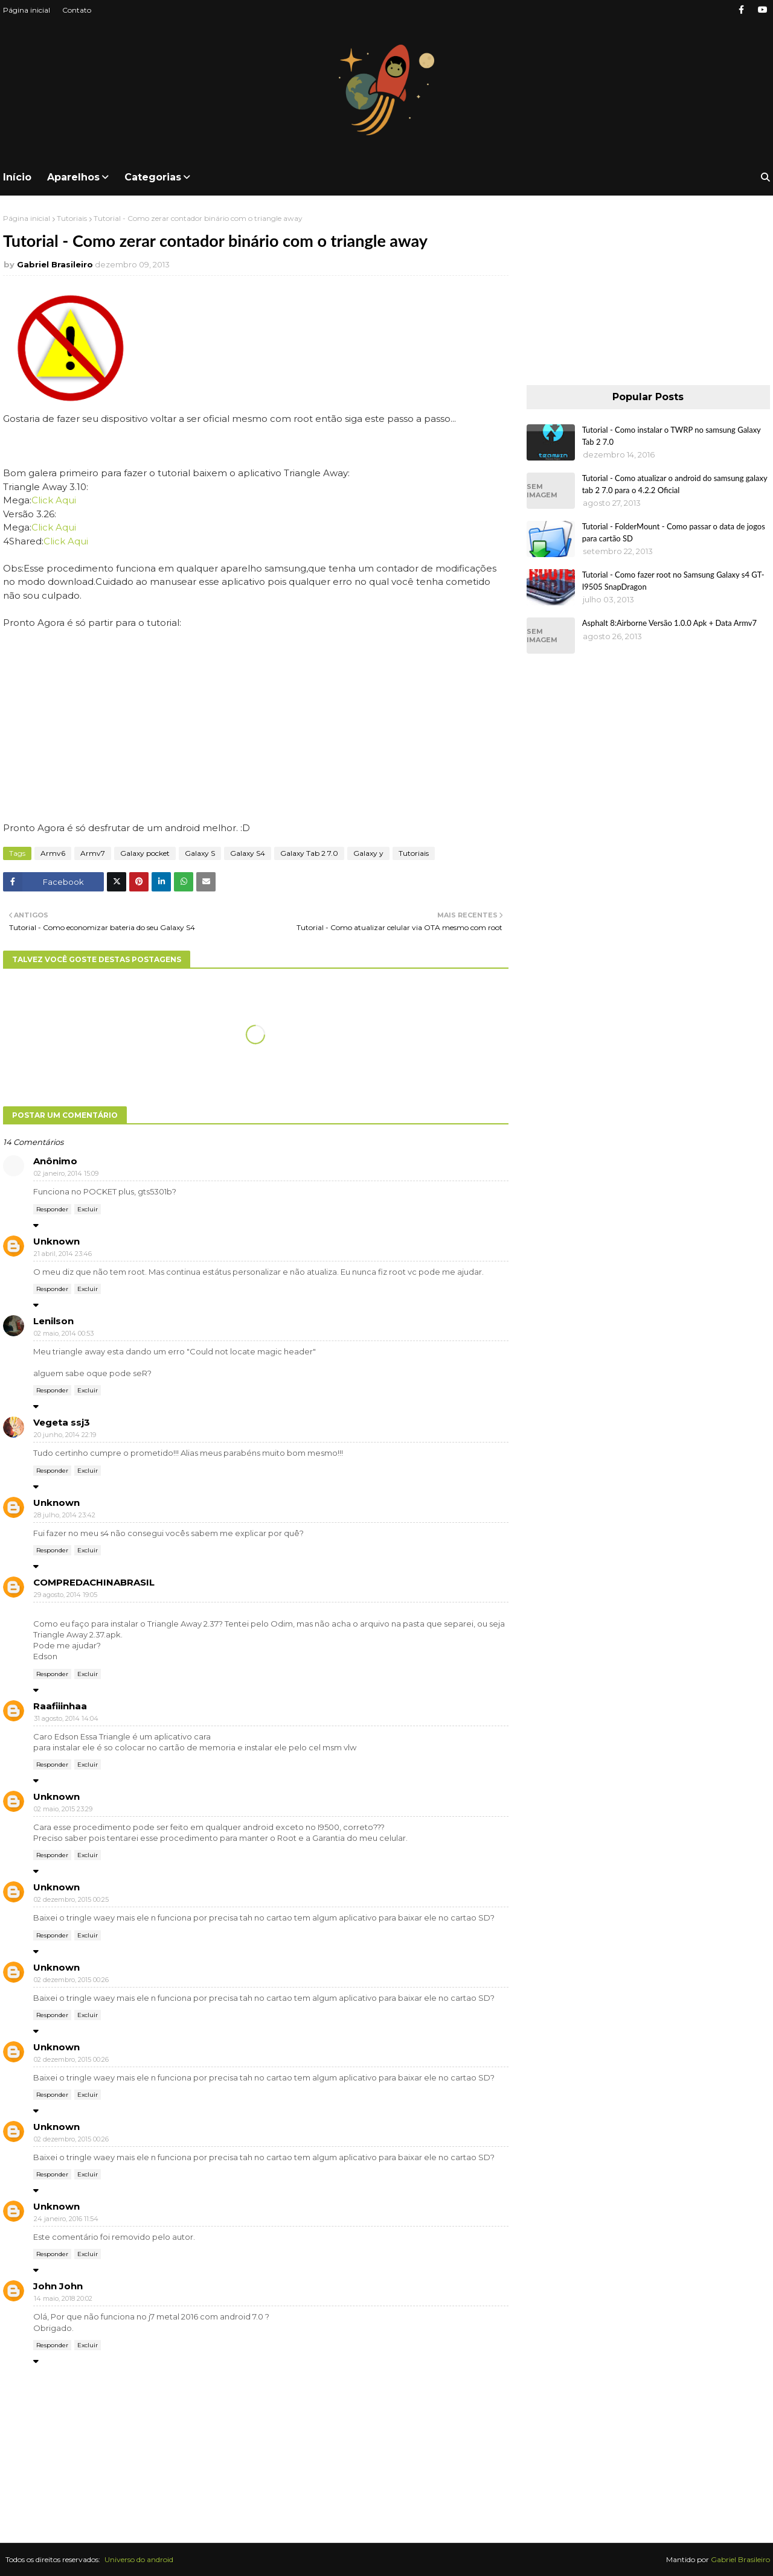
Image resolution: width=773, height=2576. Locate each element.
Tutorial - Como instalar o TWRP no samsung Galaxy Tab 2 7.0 (671, 436)
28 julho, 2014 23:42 (64, 1515)
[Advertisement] (648, 289)
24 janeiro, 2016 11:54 (66, 2218)
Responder (52, 1209)
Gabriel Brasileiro (55, 264)
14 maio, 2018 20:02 (63, 2298)
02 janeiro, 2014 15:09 (66, 1173)
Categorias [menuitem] (152, 177)
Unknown (56, 1241)
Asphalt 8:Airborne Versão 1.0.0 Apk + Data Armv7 (669, 623)
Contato (76, 9)
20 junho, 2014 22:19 (65, 1434)
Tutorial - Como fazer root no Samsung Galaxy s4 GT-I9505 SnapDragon (673, 580)
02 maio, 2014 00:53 (64, 1333)
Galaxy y (368, 853)
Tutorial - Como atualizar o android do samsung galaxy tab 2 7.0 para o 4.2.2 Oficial (675, 484)
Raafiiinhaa (60, 1706)
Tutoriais (72, 218)
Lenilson (53, 1321)
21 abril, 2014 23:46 (63, 1253)
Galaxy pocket (145, 853)
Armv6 (52, 853)
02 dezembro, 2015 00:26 (71, 1979)
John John (58, 2286)
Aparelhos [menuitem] (73, 177)
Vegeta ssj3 (61, 1422)
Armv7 (92, 853)
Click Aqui (53, 500)
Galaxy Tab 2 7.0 (309, 853)
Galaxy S (200, 853)
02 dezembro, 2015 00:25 (71, 1899)
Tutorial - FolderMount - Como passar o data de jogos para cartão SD (673, 532)
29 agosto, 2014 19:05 (65, 1594)
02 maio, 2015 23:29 (63, 1809)
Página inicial (26, 9)
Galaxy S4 (247, 853)
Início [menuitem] (17, 177)
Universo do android (138, 2559)
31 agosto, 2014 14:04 (66, 1718)
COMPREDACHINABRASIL (94, 1582)
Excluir (87, 1209)
